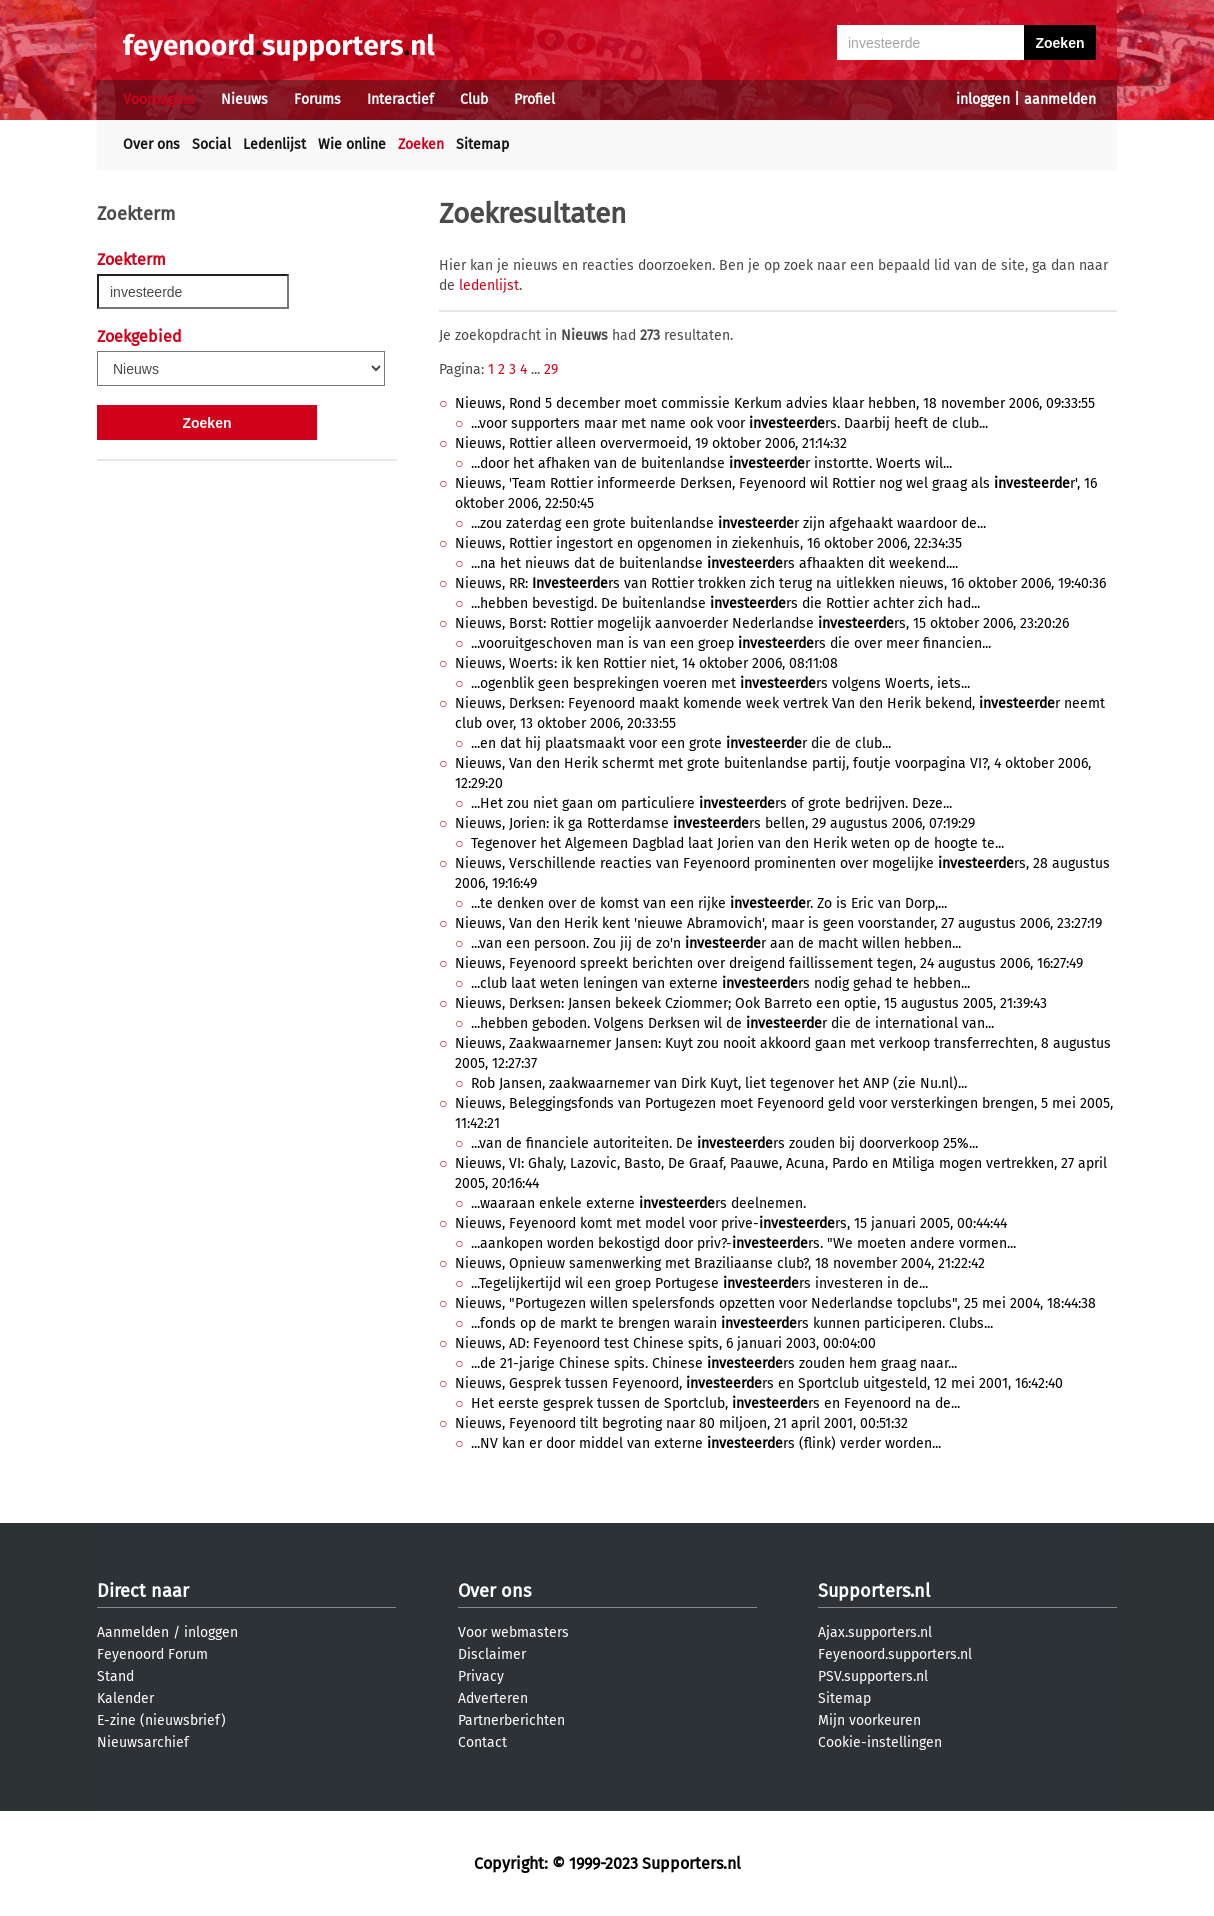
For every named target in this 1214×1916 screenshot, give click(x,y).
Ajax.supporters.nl (875, 1632)
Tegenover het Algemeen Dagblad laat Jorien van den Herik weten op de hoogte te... (737, 843)
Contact (482, 1742)
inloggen (983, 99)
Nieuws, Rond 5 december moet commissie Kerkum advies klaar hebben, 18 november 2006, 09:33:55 (775, 403)
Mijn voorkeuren (869, 1720)
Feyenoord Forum (152, 1654)
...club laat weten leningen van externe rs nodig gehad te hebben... (720, 983)
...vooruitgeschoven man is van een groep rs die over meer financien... (731, 643)
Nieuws (244, 99)
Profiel (534, 99)
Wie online (352, 144)
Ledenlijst (274, 144)
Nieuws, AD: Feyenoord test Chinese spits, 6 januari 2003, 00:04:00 (665, 1343)
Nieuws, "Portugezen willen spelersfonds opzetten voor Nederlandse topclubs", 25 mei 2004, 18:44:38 (775, 1303)
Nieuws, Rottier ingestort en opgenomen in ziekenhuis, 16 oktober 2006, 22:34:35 (708, 543)
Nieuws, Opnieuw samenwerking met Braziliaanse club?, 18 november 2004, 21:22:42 (720, 1263)
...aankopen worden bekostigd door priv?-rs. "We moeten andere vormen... (743, 1243)
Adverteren (493, 1698)
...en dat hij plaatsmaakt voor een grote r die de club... (681, 743)
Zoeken (421, 144)
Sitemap (482, 144)
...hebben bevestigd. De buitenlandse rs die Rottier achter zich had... (725, 603)
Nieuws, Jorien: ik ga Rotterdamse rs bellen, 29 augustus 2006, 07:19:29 (715, 823)
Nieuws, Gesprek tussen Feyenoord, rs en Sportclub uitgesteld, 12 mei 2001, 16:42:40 (759, 1383)
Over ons (151, 144)
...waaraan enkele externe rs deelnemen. (638, 1203)
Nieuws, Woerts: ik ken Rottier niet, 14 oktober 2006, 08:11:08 (646, 663)
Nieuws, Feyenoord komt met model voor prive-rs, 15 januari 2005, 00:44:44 (731, 1223)
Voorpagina (159, 99)
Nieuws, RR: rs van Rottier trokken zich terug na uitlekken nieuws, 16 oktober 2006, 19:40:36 (780, 583)
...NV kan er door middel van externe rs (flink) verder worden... (706, 1443)
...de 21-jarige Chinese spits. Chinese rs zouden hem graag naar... (714, 1363)
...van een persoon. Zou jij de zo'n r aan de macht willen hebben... (716, 943)
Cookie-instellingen (880, 1742)
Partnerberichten (511, 1720)
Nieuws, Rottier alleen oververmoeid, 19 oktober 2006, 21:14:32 (651, 443)
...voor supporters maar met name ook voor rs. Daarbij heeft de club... (729, 423)
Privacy (481, 1676)
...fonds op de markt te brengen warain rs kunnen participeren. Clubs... (732, 1323)
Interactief (400, 99)
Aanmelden (133, 1632)
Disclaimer (492, 1654)
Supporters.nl (874, 1591)
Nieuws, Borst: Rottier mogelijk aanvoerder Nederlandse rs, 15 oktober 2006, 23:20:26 (762, 623)
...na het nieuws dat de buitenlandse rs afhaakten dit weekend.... (714, 563)
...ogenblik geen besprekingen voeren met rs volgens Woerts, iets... (720, 683)
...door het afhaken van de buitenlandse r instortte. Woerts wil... (711, 463)
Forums (317, 99)
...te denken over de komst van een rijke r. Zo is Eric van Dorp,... (709, 903)
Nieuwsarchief (143, 1742)
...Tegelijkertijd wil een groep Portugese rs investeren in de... (699, 1283)
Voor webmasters (513, 1632)
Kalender (125, 1698)
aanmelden (1060, 99)
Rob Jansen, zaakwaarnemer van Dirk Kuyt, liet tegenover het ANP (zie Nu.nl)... (719, 1083)
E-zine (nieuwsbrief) (161, 1720)
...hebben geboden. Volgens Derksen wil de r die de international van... (732, 1023)
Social (211, 144)
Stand (115, 1676)
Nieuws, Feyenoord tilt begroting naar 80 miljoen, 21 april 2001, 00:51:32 (681, 1423)
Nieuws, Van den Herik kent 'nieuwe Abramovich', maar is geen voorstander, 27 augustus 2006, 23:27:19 (778, 923)
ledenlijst (489, 285)
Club (474, 99)
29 (551, 369)
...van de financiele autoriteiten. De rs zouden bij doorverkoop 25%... (724, 1143)
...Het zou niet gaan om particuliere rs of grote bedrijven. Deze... (711, 803)
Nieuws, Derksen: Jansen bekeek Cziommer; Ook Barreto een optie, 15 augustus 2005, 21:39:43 (751, 1003)
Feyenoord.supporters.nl (895, 1654)
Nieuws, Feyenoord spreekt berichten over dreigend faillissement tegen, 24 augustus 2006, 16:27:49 (769, 963)
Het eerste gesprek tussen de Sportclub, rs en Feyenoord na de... (715, 1403)
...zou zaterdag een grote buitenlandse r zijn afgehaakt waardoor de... (728, 523)
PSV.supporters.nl (873, 1676)
